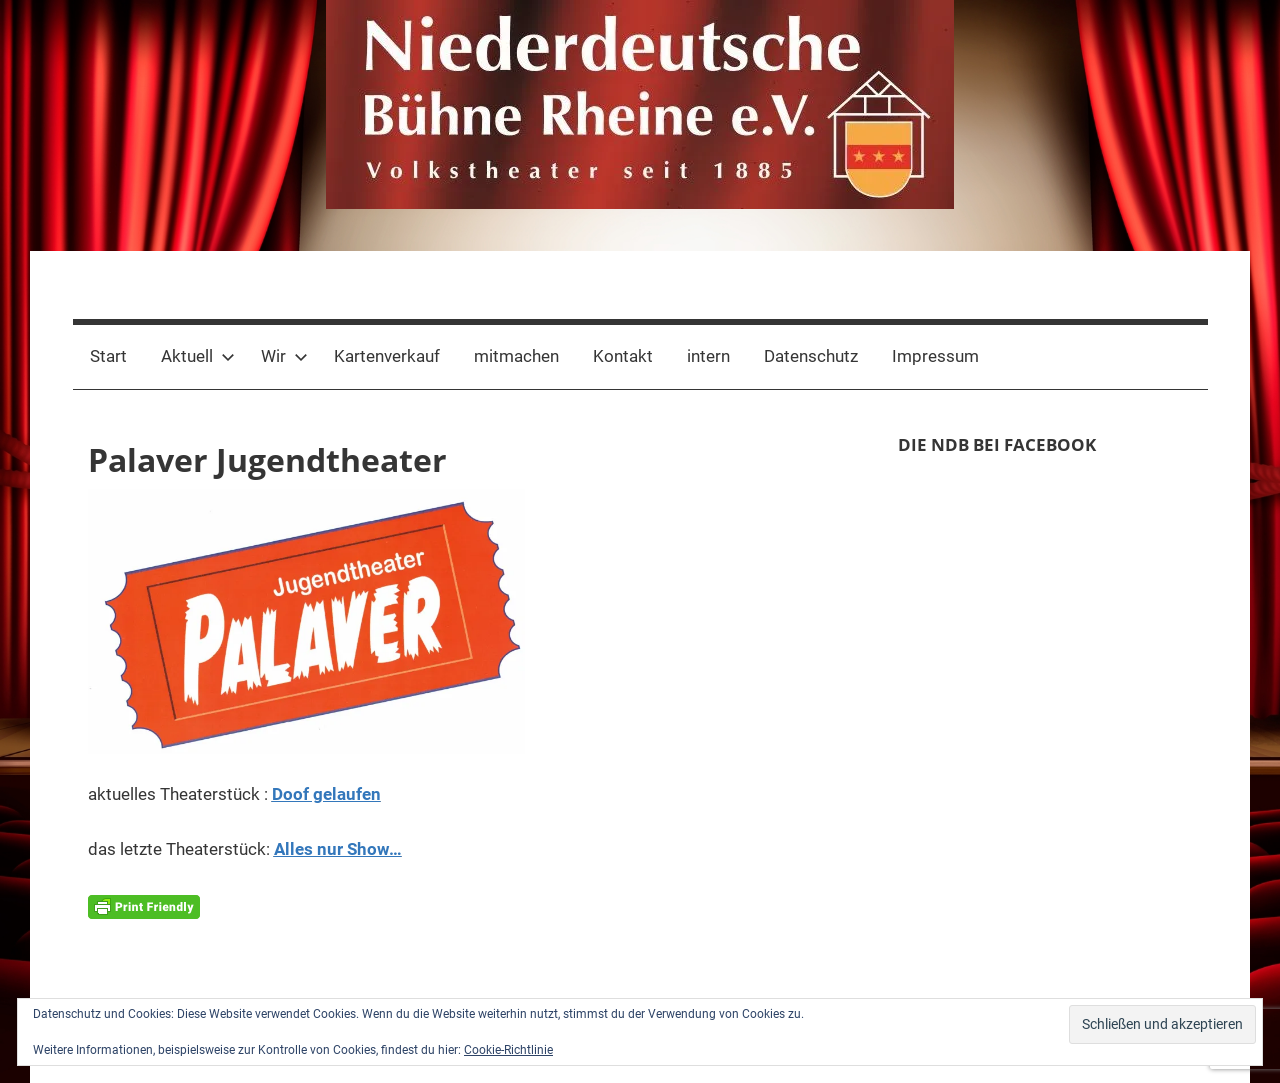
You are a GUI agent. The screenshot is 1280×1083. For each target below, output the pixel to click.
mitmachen (516, 356)
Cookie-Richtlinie (508, 1050)
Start (108, 356)
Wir (284, 356)
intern (708, 356)
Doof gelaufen (326, 794)
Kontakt (623, 356)
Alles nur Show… (338, 849)
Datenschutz (811, 356)
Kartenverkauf (387, 356)
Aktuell (198, 356)
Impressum (935, 356)
